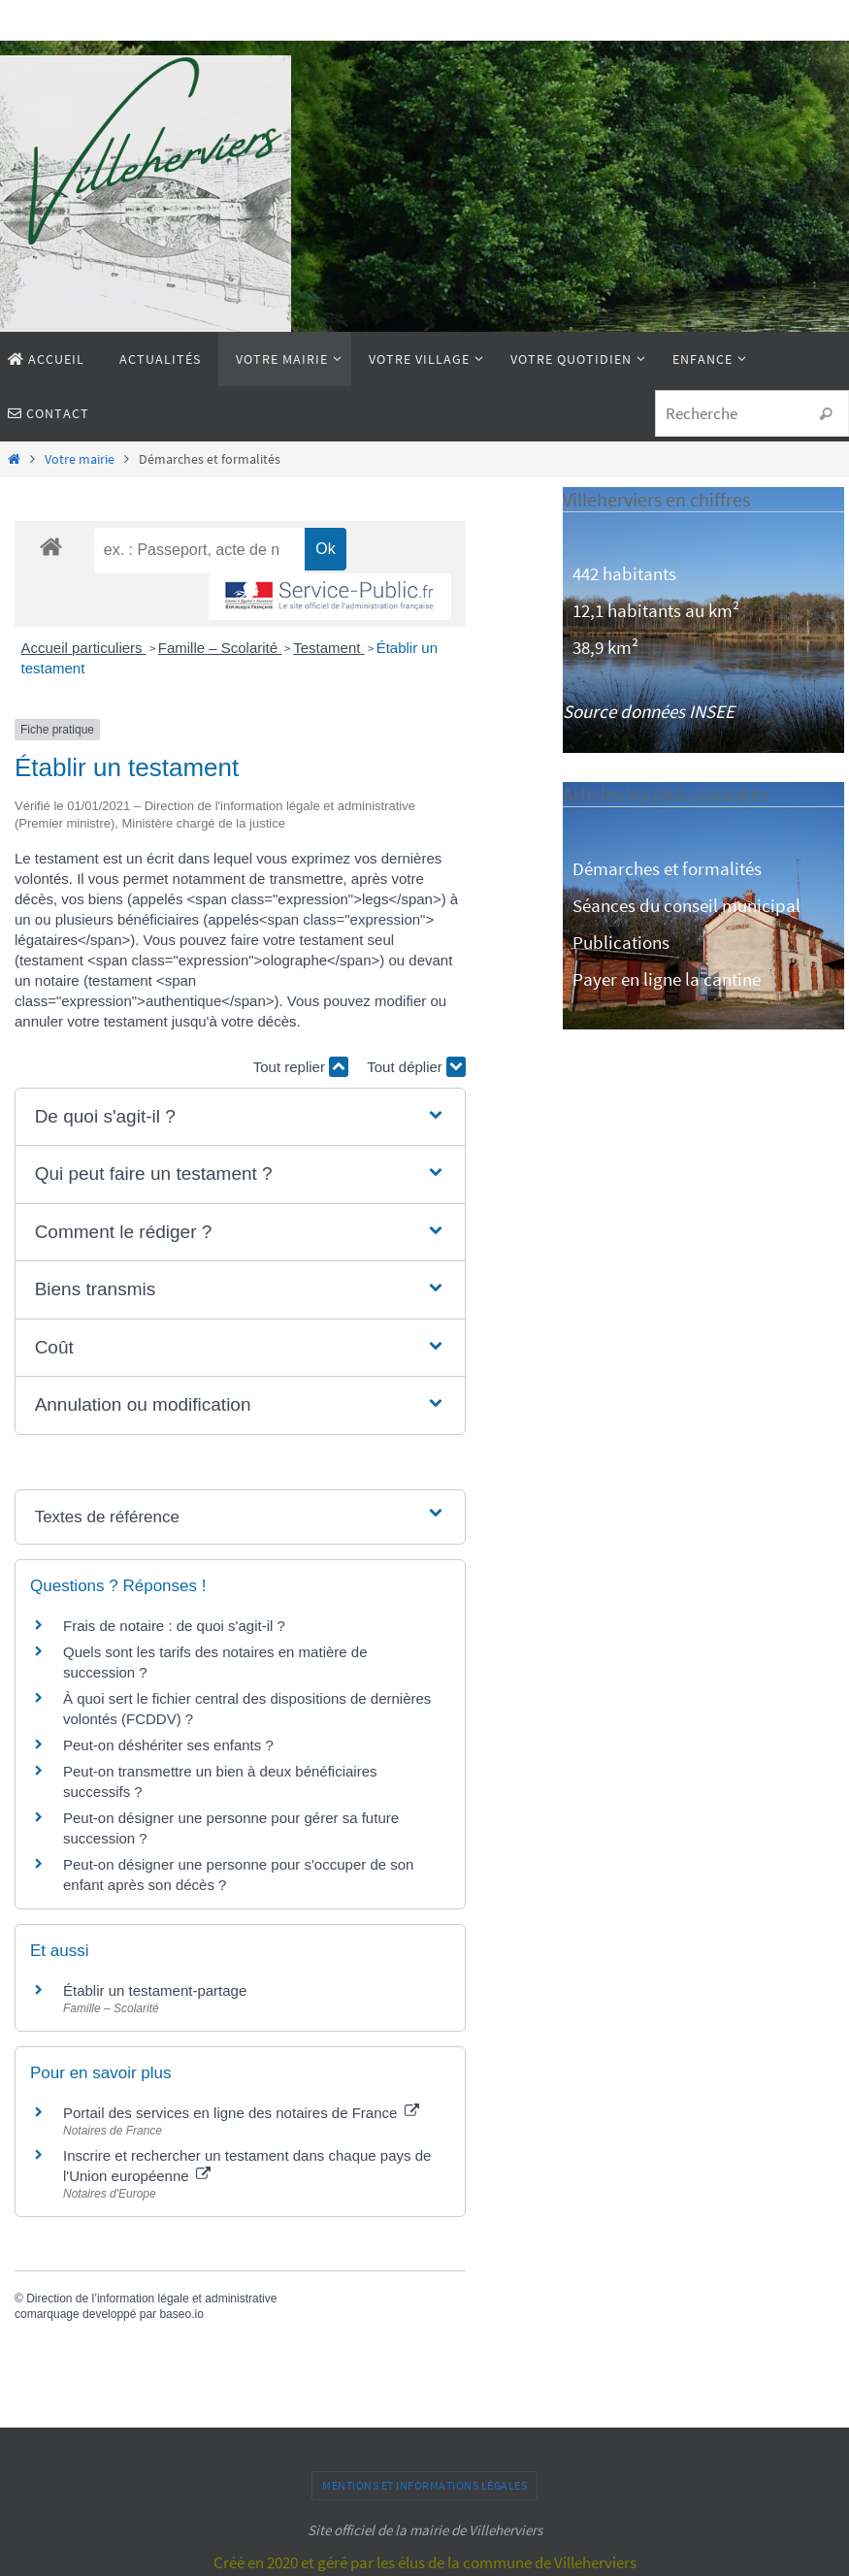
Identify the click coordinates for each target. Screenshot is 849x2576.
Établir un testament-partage (154, 1990)
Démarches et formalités (667, 868)
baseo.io (181, 2314)
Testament (328, 647)
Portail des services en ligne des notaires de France (241, 2112)
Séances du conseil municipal (686, 905)
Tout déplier (416, 1067)
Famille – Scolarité (220, 647)
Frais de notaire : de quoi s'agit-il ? (174, 1625)
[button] (240, 1117)
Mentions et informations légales (424, 2485)
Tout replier (300, 1067)
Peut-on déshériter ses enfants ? (168, 1745)
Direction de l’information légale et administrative (151, 2298)
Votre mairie (79, 459)
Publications (620, 942)
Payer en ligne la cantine (666, 979)
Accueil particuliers (84, 647)
